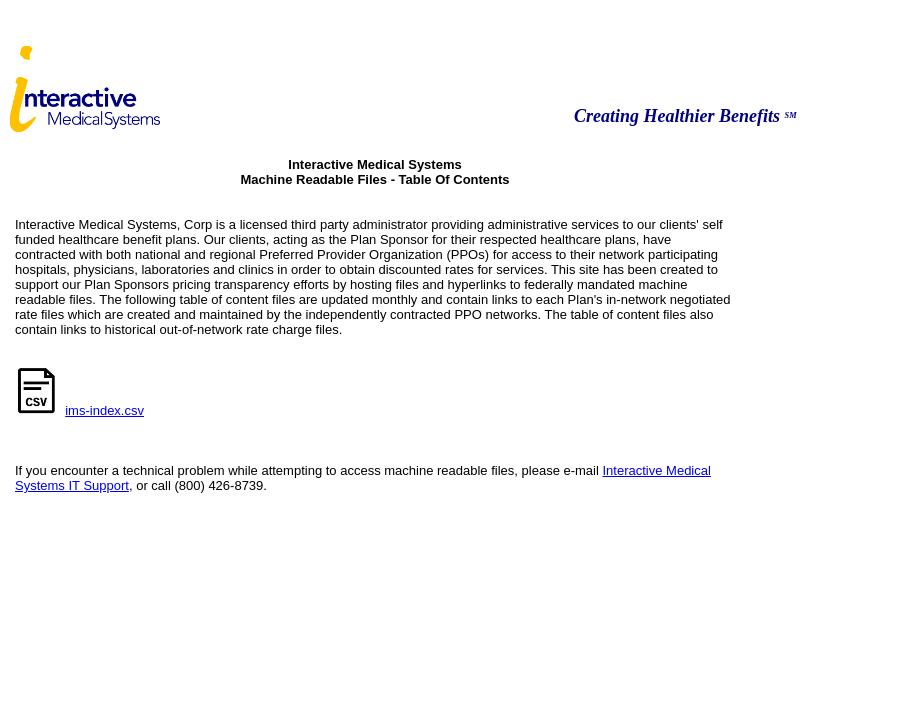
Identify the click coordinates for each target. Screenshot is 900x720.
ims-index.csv (104, 410)
